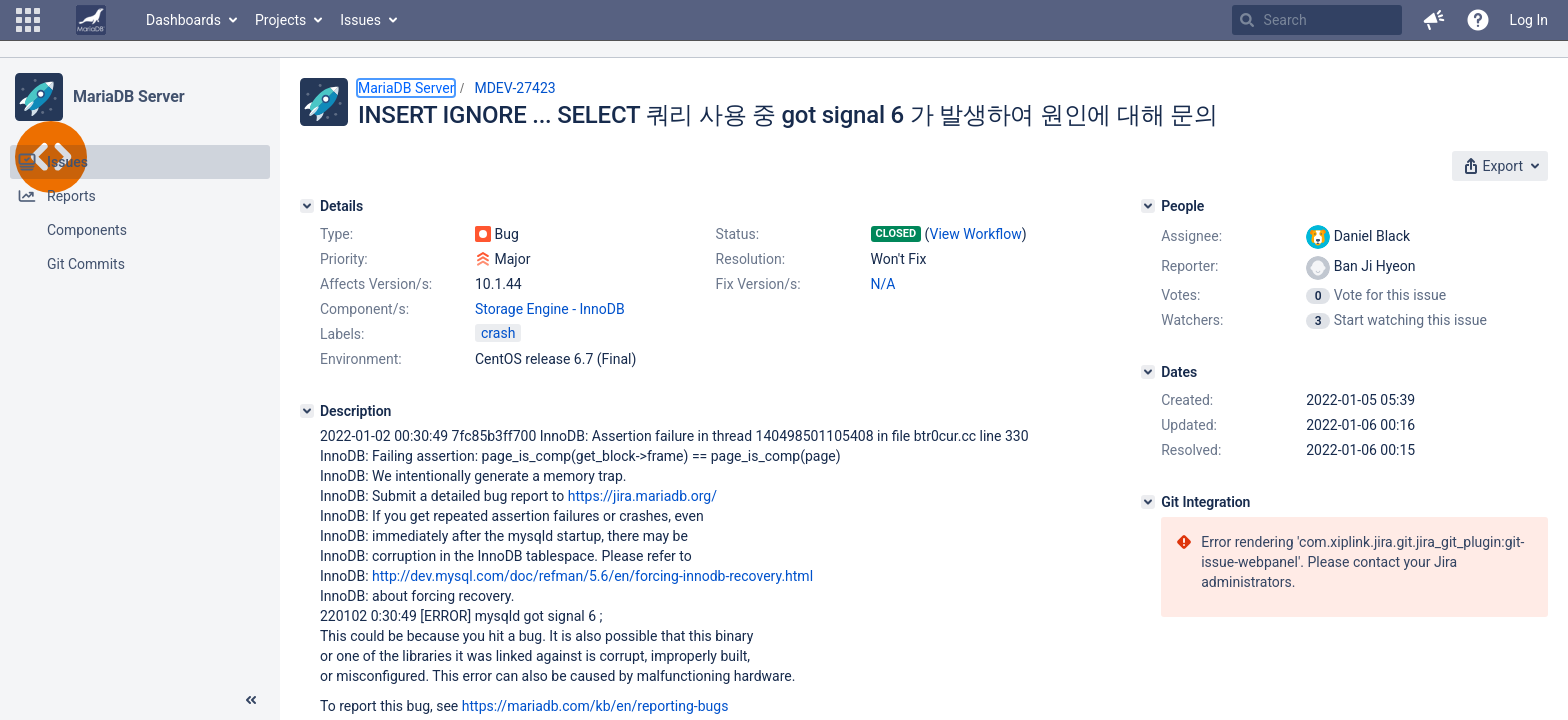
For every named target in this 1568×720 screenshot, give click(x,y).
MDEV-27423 (514, 88)
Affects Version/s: (376, 284)
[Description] (307, 411)
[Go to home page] (91, 20)
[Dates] (1148, 372)
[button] (28, 20)
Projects (280, 20)
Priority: (344, 259)
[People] (1148, 206)
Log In (1529, 20)
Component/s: (364, 309)
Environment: (361, 359)
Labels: (342, 334)
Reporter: (1189, 266)
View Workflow (976, 234)
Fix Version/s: (758, 284)
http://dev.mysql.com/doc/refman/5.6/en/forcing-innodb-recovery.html (592, 576)
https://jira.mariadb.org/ (642, 496)
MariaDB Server (128, 96)
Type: (336, 234)
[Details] (307, 206)
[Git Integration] (1148, 502)
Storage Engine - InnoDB (550, 309)
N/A (883, 284)
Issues (360, 20)
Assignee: (1191, 236)
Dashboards (183, 20)
